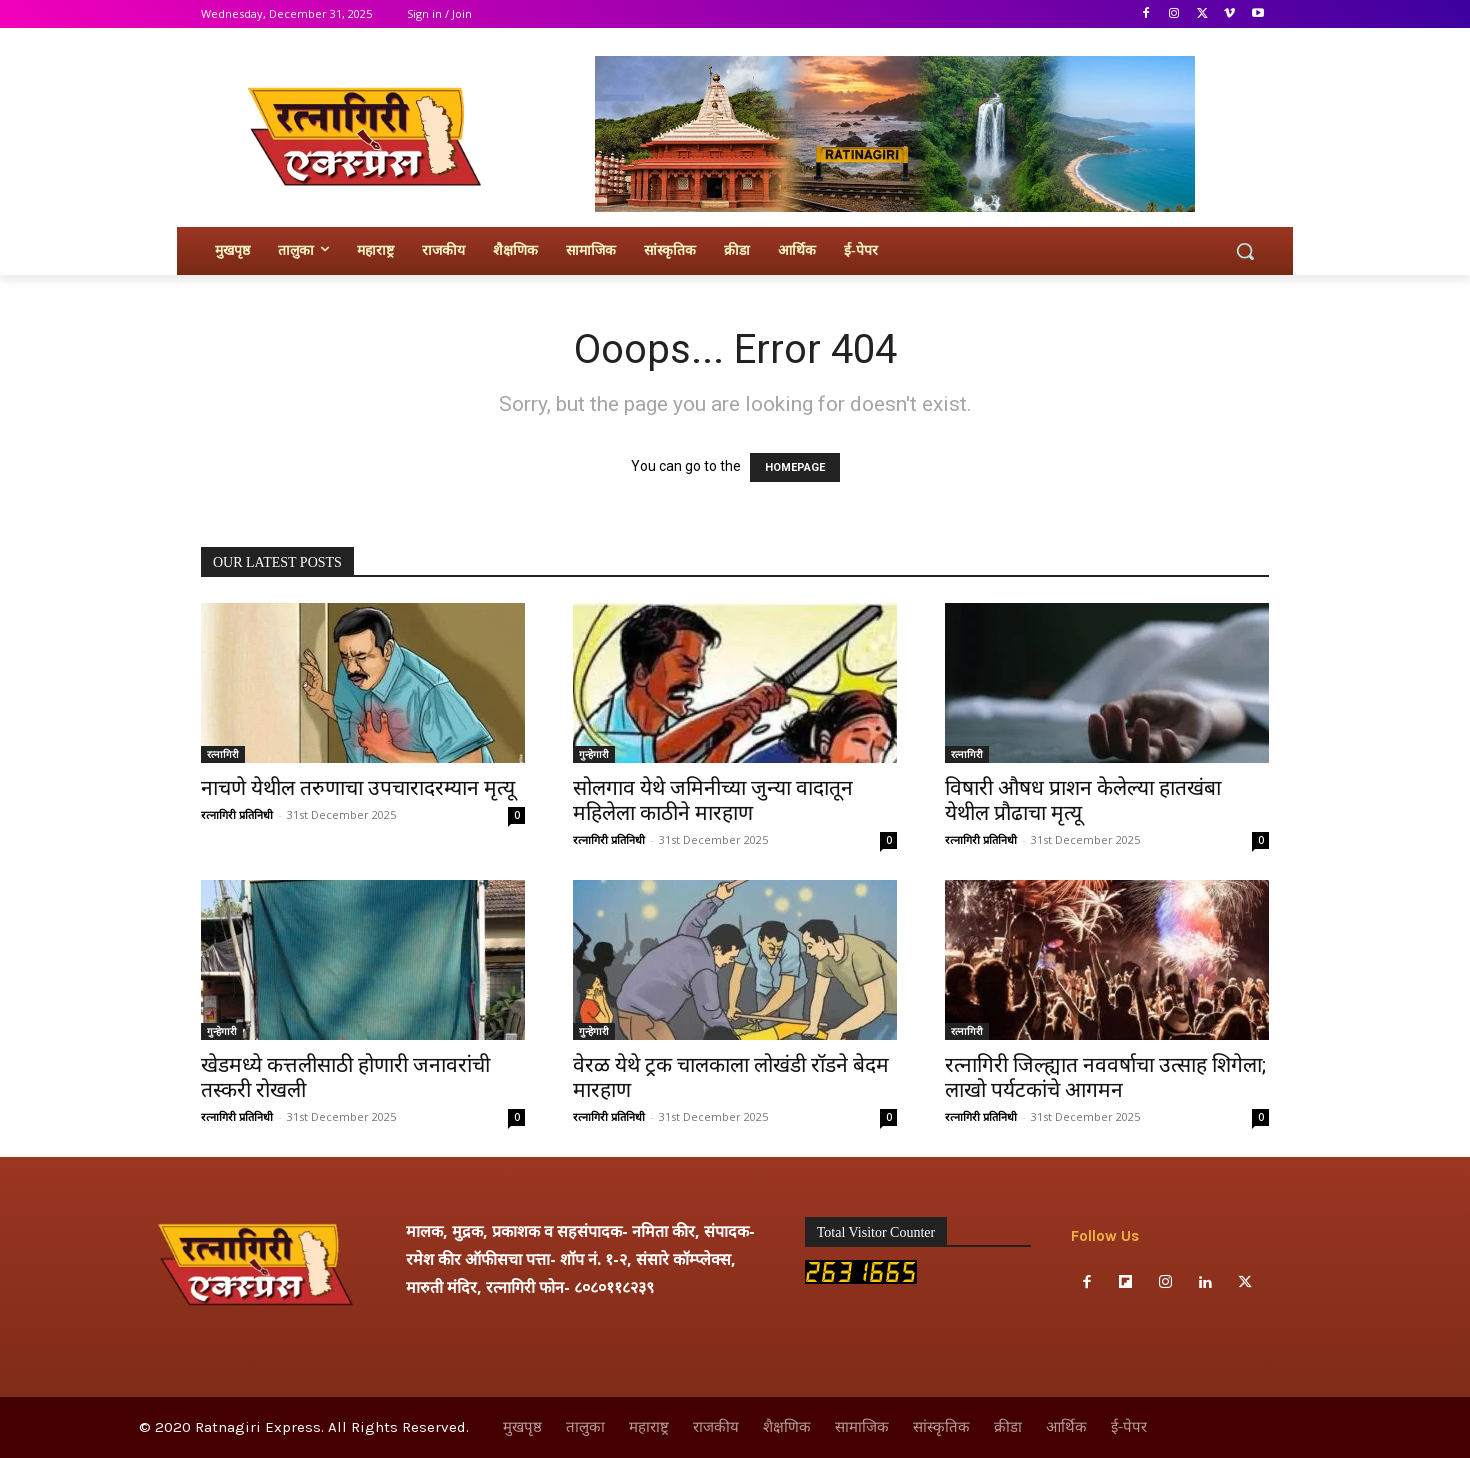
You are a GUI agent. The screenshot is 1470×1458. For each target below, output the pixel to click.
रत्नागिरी (223, 754)
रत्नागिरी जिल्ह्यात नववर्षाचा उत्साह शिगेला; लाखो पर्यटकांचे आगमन (1105, 1077)
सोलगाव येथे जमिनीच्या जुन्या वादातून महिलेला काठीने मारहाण (713, 800)
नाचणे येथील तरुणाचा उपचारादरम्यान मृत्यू (358, 788)
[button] (1245, 251)
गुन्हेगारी (594, 754)
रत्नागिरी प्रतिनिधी (237, 814)
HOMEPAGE (795, 467)
